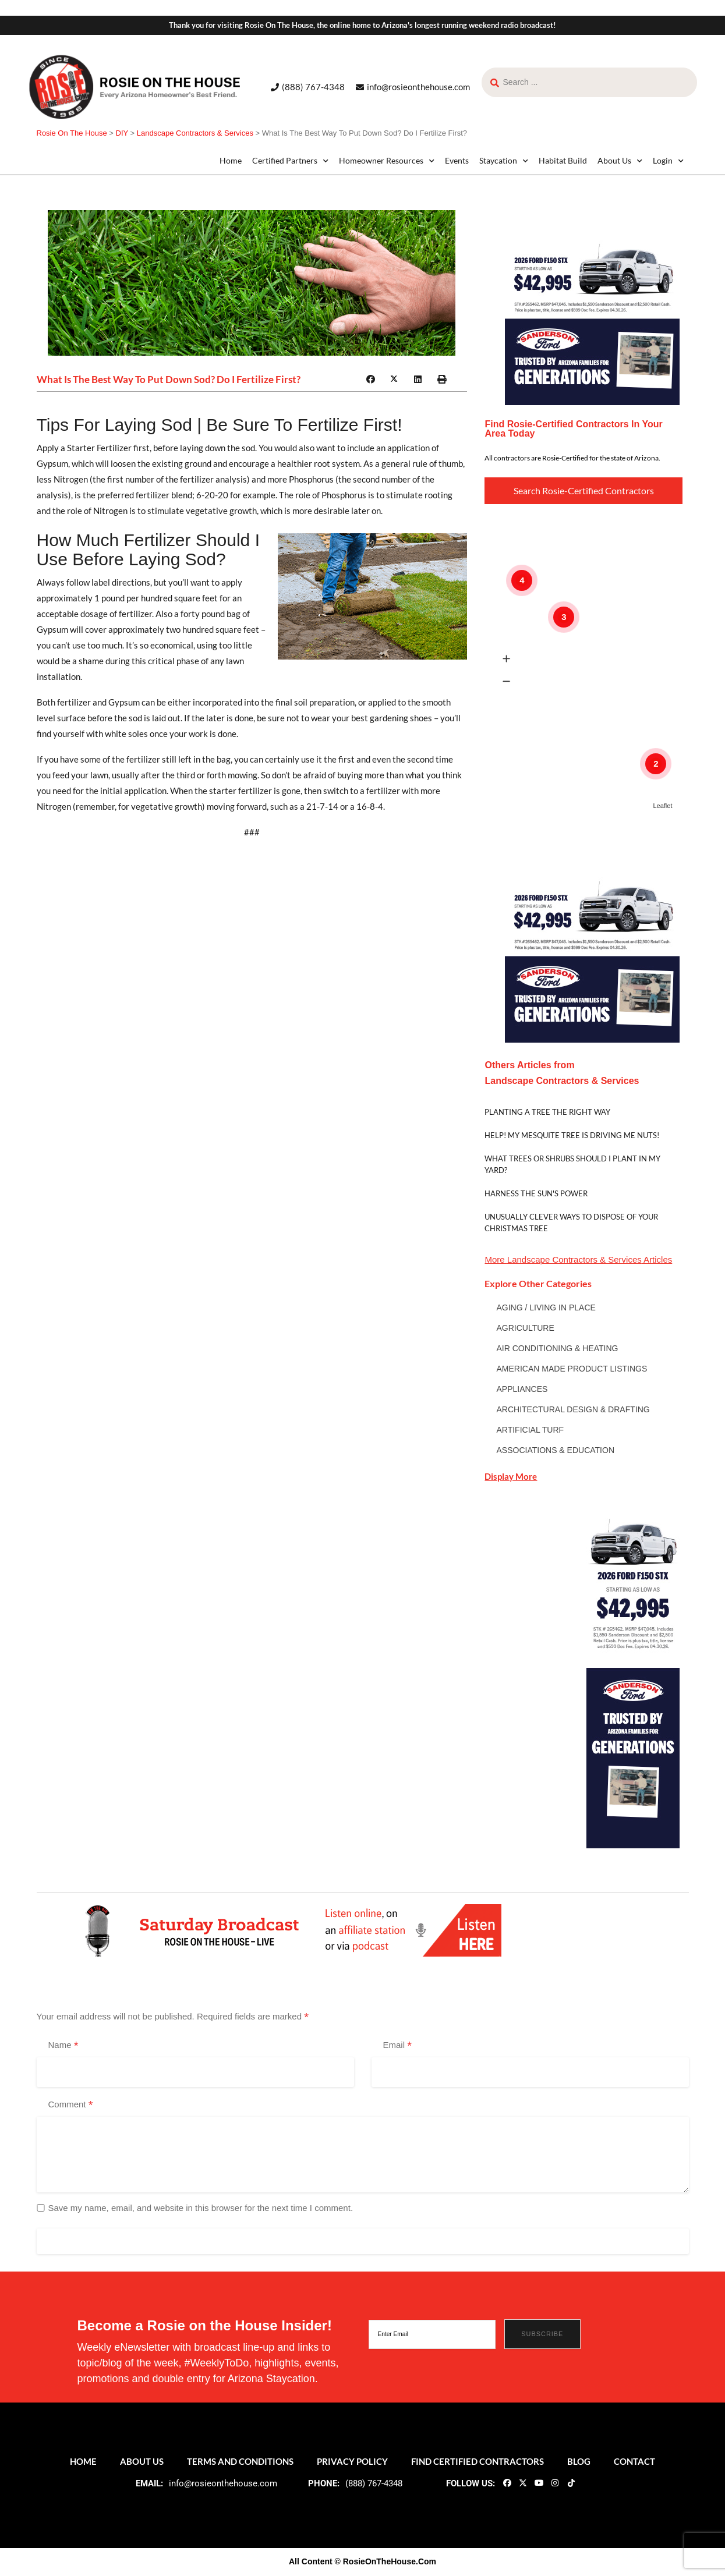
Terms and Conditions (240, 2461)
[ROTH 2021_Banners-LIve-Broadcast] (289, 1929)
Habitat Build (563, 160)
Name (63, 2045)
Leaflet (662, 805)
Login (668, 161)
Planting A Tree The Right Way (547, 1112)
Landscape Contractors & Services (574, 1259)
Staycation (503, 161)
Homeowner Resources (386, 161)
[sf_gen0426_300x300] (592, 317)
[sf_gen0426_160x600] (633, 1673)
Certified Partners (290, 161)
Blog (578, 2461)
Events (457, 160)
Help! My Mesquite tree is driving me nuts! (571, 1135)
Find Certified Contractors (477, 2461)
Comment (70, 2105)
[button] (371, 380)
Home (231, 160)
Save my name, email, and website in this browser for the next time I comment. (200, 2208)
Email (397, 2045)
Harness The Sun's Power (536, 1193)
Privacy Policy (352, 2461)
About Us (619, 161)
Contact (634, 2461)
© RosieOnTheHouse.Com (385, 2561)
